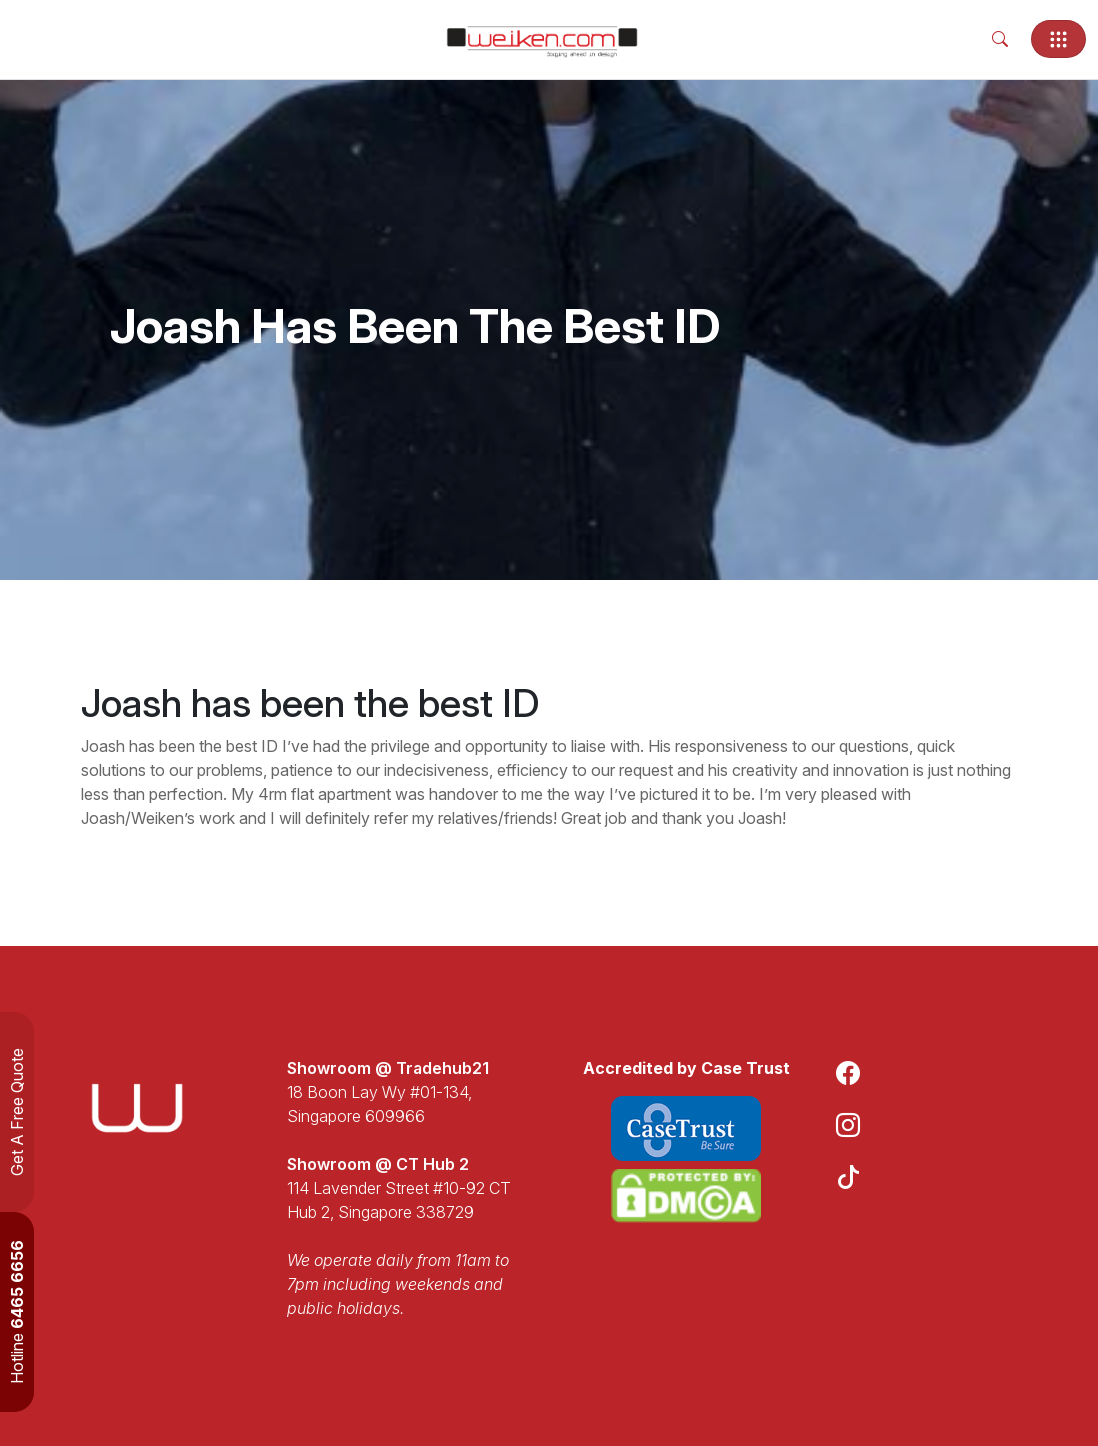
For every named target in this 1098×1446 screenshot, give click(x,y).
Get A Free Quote (17, 1112)
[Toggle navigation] (1058, 39)
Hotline (17, 1312)
